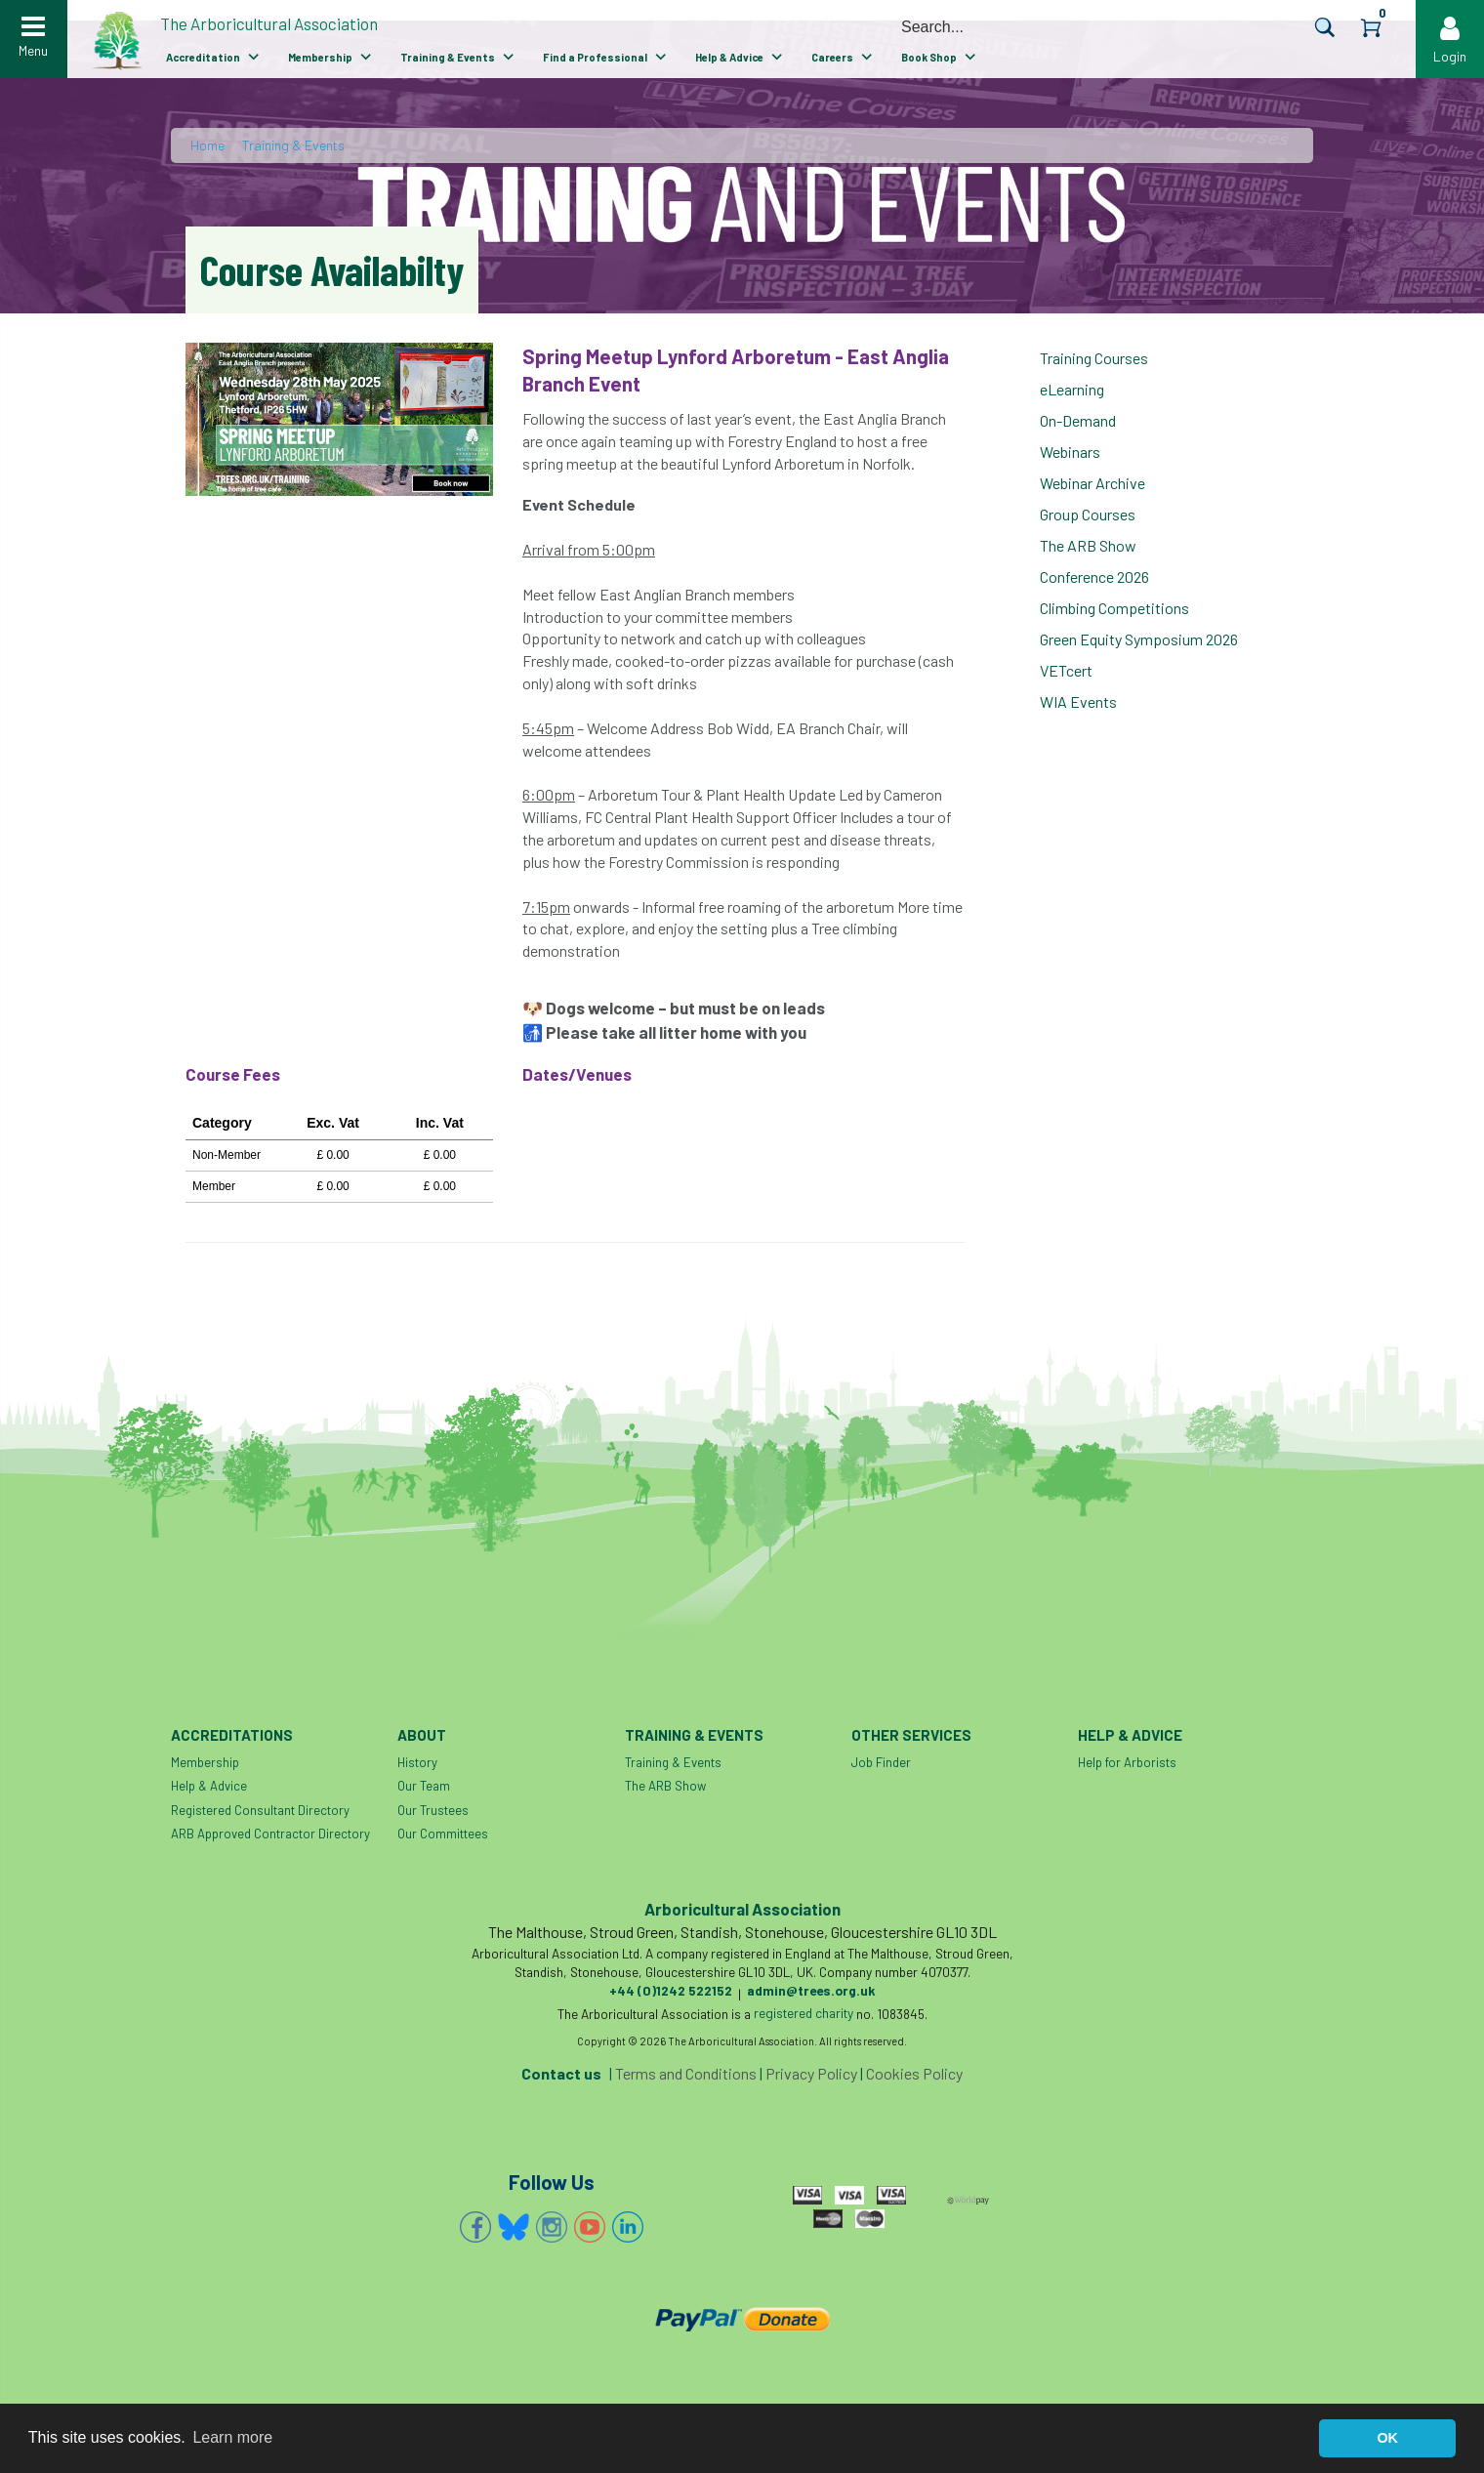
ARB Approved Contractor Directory (270, 1833)
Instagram (551, 2227)
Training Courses (1094, 358)
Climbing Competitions (1114, 607)
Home (207, 145)
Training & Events (447, 57)
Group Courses (1087, 514)
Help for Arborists (1127, 1762)
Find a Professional (595, 57)
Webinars (1070, 451)
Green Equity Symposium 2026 (1139, 639)
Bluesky (513, 2227)
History (417, 1762)
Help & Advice (729, 57)
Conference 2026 (1094, 576)
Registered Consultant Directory (260, 1810)
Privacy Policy (811, 2073)
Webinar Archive (1092, 483)
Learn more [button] (232, 2437)
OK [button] (1387, 2438)
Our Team (423, 1785)
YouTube (589, 2227)
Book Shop (929, 57)
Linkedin (627, 2227)
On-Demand (1078, 420)
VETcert (1066, 670)
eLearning (1072, 389)
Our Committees (442, 1833)
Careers (832, 57)
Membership (320, 57)
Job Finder (881, 1762)
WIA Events (1078, 701)
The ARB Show (1088, 545)
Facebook (475, 2227)
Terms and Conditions (686, 2073)
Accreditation (203, 57)
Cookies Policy (914, 2073)
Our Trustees (433, 1810)
